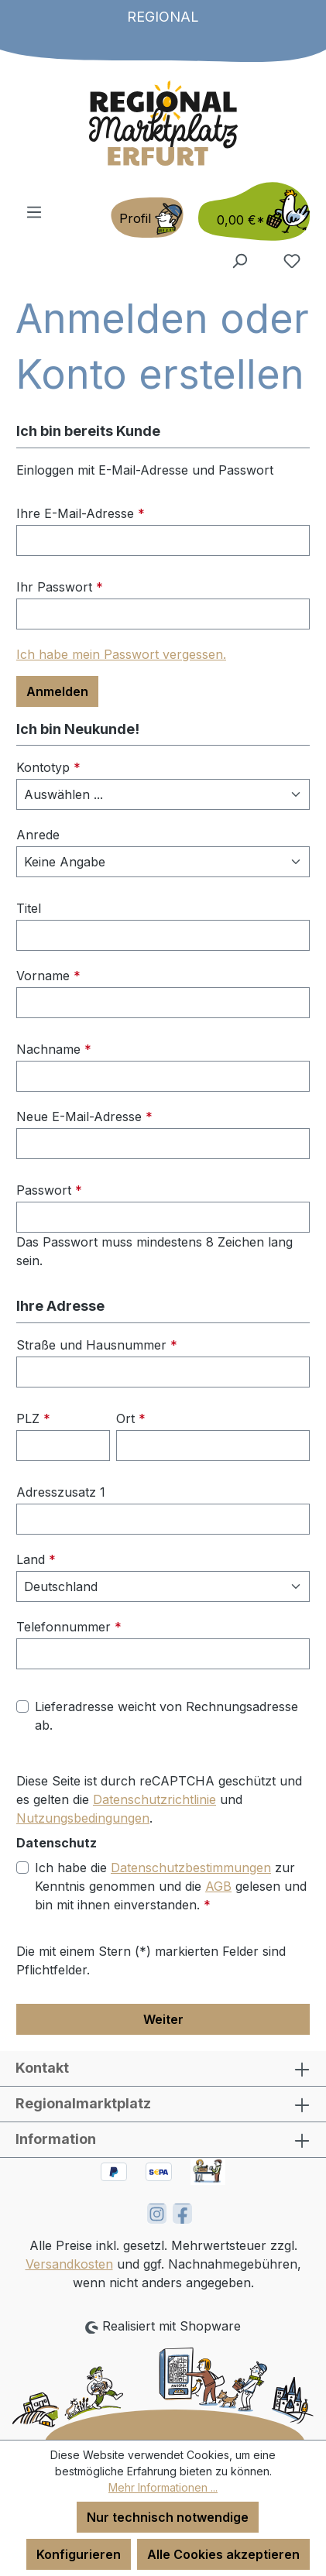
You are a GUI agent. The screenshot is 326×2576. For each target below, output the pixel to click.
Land (36, 1559)
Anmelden (57, 691)
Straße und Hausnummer (96, 1345)
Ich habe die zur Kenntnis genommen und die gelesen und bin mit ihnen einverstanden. (171, 1885)
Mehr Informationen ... (163, 2487)
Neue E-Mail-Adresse (84, 1116)
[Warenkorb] (249, 211)
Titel (28, 908)
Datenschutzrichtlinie (154, 1799)
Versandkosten (69, 2264)
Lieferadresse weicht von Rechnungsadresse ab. (166, 1716)
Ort (131, 1418)
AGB (218, 1886)
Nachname (53, 1049)
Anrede (38, 834)
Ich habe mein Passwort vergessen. (121, 654)
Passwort (49, 1190)
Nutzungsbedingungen (82, 1818)
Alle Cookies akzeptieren (223, 2554)
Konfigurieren (78, 2554)
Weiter (163, 2019)
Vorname (48, 975)
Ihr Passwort (59, 587)
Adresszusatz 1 (60, 1492)
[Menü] (34, 211)
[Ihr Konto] (147, 217)
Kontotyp (48, 767)
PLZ (33, 1418)
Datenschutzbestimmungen (191, 1867)
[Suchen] (239, 260)
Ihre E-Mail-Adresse (80, 513)
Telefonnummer (69, 1626)
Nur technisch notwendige (168, 2517)
